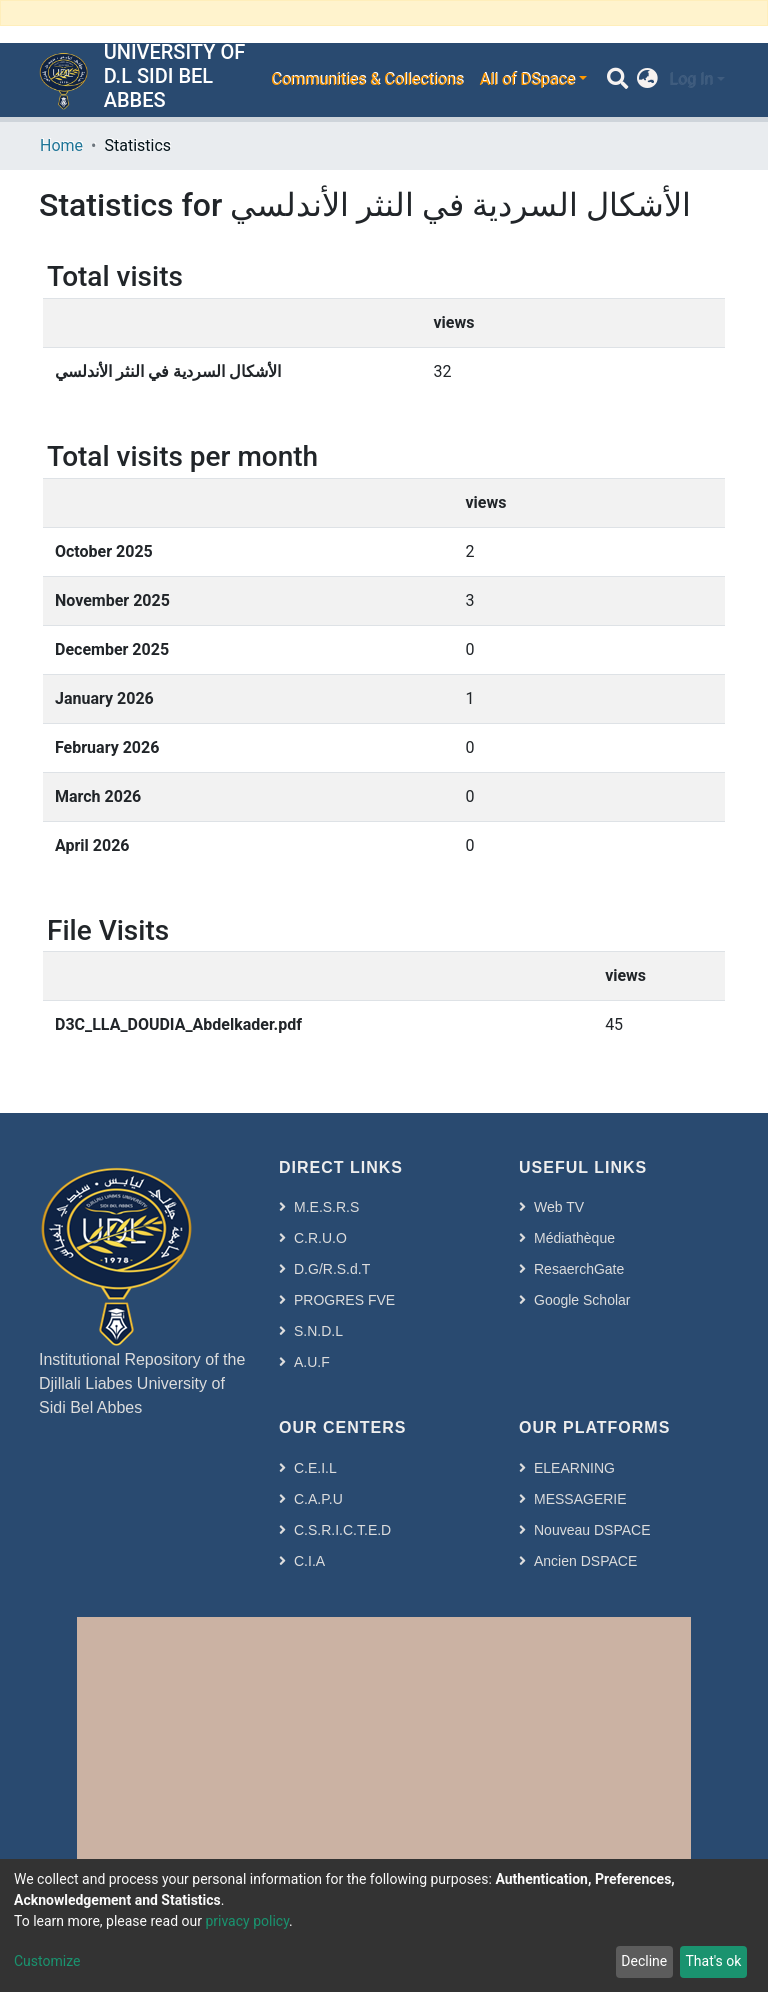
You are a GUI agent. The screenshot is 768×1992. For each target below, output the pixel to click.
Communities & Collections (367, 79)
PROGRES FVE (344, 1300)
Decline (644, 1961)
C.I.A (309, 1561)
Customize (47, 1961)
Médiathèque (574, 1238)
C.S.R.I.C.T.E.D (342, 1530)
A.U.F (312, 1362)
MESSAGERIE (580, 1499)
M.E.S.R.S (326, 1207)
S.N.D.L (318, 1331)
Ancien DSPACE (585, 1561)
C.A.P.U (318, 1499)
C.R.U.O (320, 1238)
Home (61, 145)
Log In (691, 79)
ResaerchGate (579, 1269)
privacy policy (247, 1921)
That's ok (713, 1961)
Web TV (559, 1207)
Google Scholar (582, 1300)
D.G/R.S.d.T (332, 1269)
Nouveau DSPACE (592, 1530)
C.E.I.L (315, 1468)
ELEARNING (574, 1468)
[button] (647, 80)
